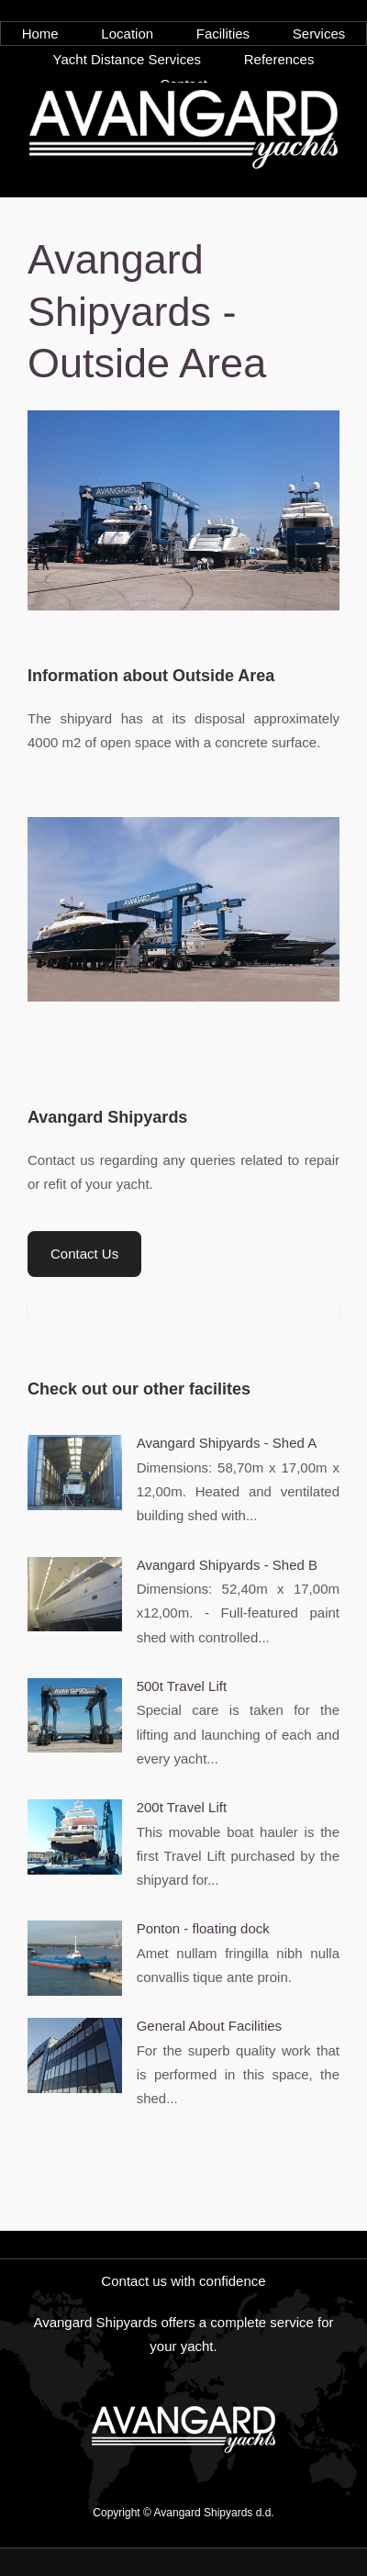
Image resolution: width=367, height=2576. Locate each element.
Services (319, 33)
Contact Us (84, 1253)
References (279, 59)
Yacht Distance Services (127, 59)
